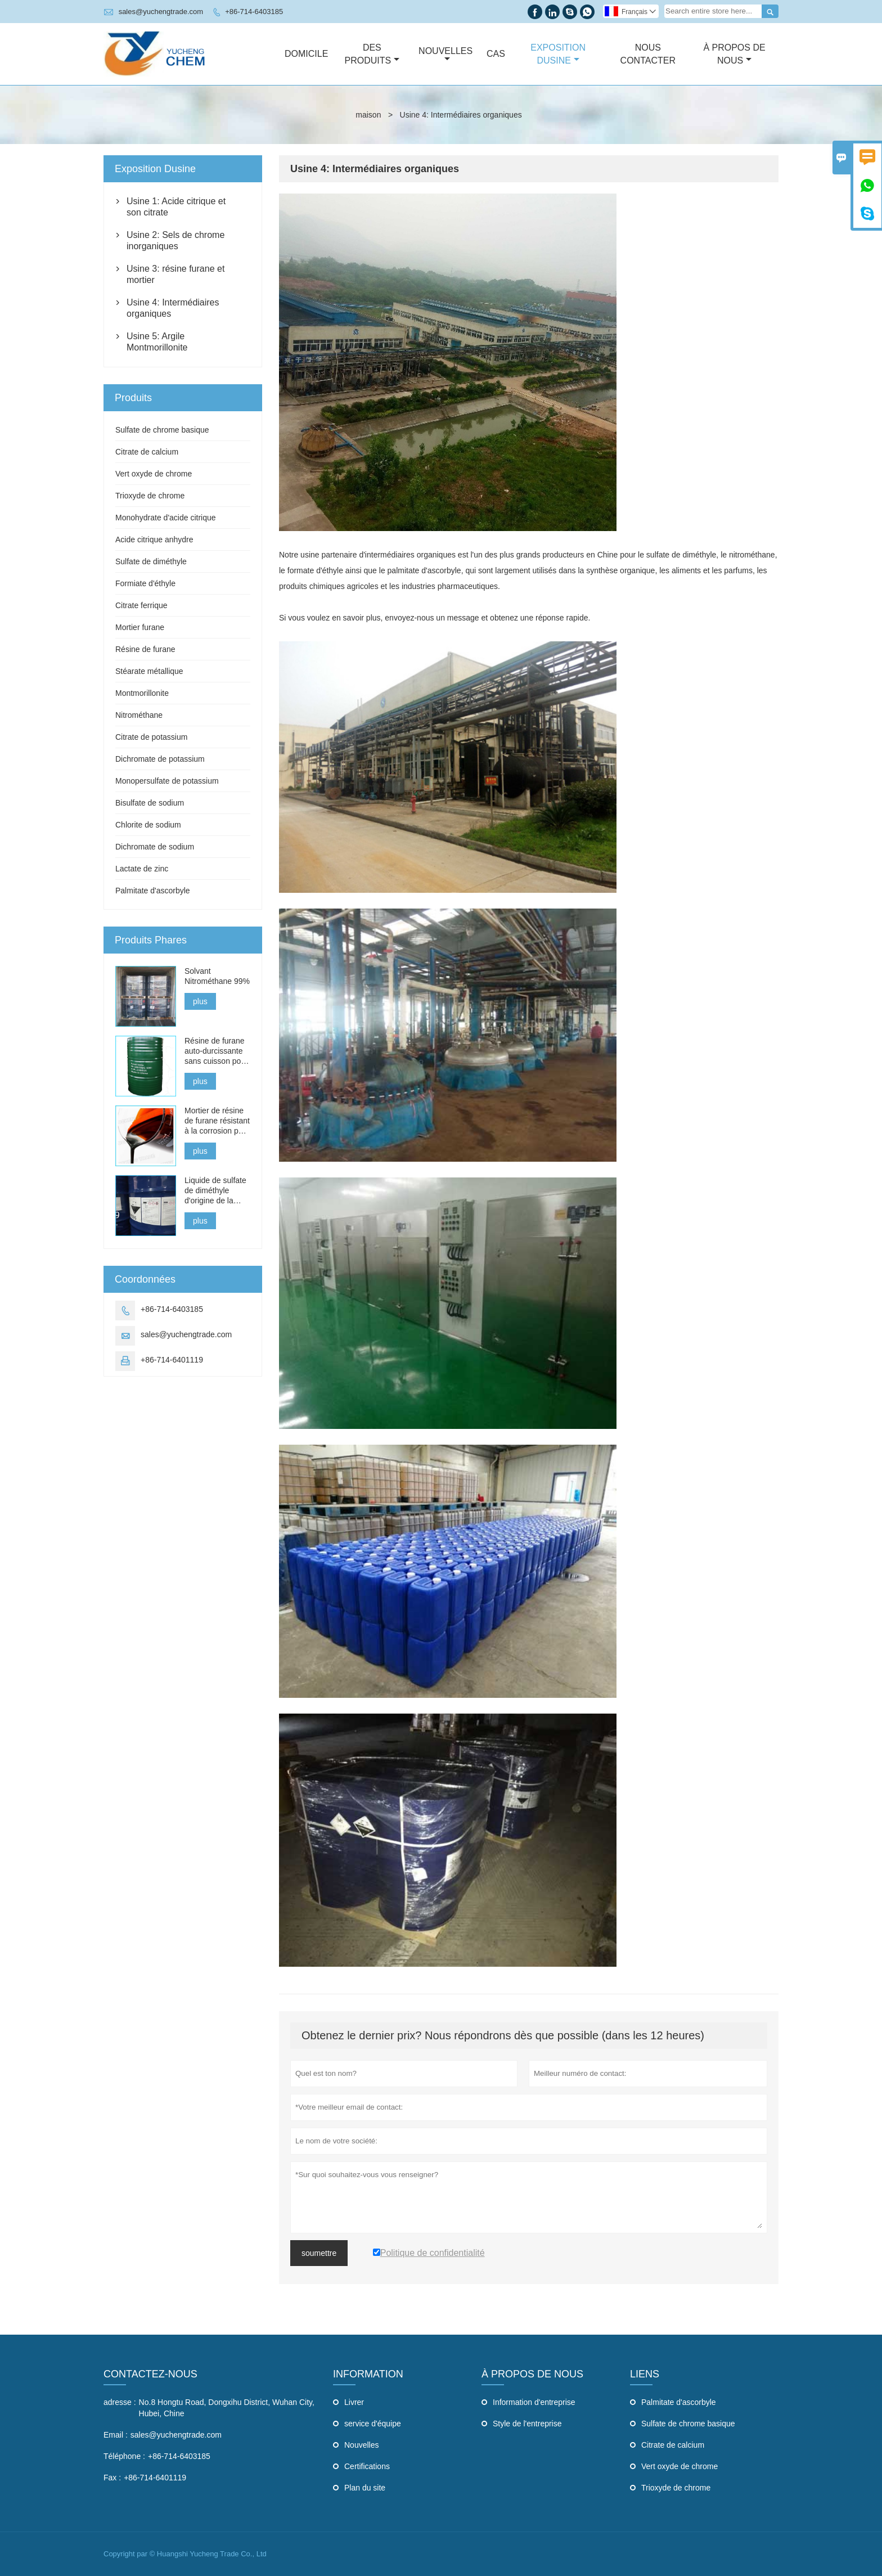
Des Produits (372, 54)
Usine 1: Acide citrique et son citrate (176, 206)
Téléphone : (124, 2456)
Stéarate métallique (149, 671)
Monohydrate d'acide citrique (165, 517)
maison (368, 114)
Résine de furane (145, 649)
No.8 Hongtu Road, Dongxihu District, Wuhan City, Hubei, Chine (226, 2408)
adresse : (120, 2402)
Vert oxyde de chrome (153, 473)
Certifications (367, 2466)
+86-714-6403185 (254, 11)
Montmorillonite (142, 693)
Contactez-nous (150, 2374)
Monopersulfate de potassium (167, 780)
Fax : (112, 2477)
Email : (116, 2434)
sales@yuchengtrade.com (161, 11)
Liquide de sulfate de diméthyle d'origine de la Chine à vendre (215, 1191)
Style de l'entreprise (527, 2423)
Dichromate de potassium (160, 758)
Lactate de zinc (141, 868)
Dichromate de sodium (154, 846)
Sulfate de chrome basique (162, 429)
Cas (496, 54)
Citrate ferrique (141, 605)
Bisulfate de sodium (149, 802)
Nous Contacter (648, 54)
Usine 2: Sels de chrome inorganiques (175, 240)
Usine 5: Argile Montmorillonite (157, 341)
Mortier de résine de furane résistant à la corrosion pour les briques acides (217, 1121)
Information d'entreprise (534, 2402)
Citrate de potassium (151, 736)
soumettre (319, 2253)
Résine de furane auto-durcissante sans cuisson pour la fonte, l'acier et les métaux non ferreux (216, 1051)
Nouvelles (445, 54)
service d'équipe (372, 2423)
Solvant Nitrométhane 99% (217, 976)
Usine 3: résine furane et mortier (175, 274)
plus (200, 1001)
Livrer (354, 2402)
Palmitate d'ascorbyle (152, 890)
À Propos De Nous (734, 54)
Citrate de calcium (146, 451)
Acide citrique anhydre (154, 539)
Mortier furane (139, 627)
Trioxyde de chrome (149, 495)
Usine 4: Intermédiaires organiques (173, 308)
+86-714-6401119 (172, 1359)
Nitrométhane (139, 715)
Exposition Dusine (558, 54)
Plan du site (364, 2487)
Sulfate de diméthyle (151, 561)
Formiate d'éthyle (145, 583)
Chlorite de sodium (148, 824)
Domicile (306, 54)
